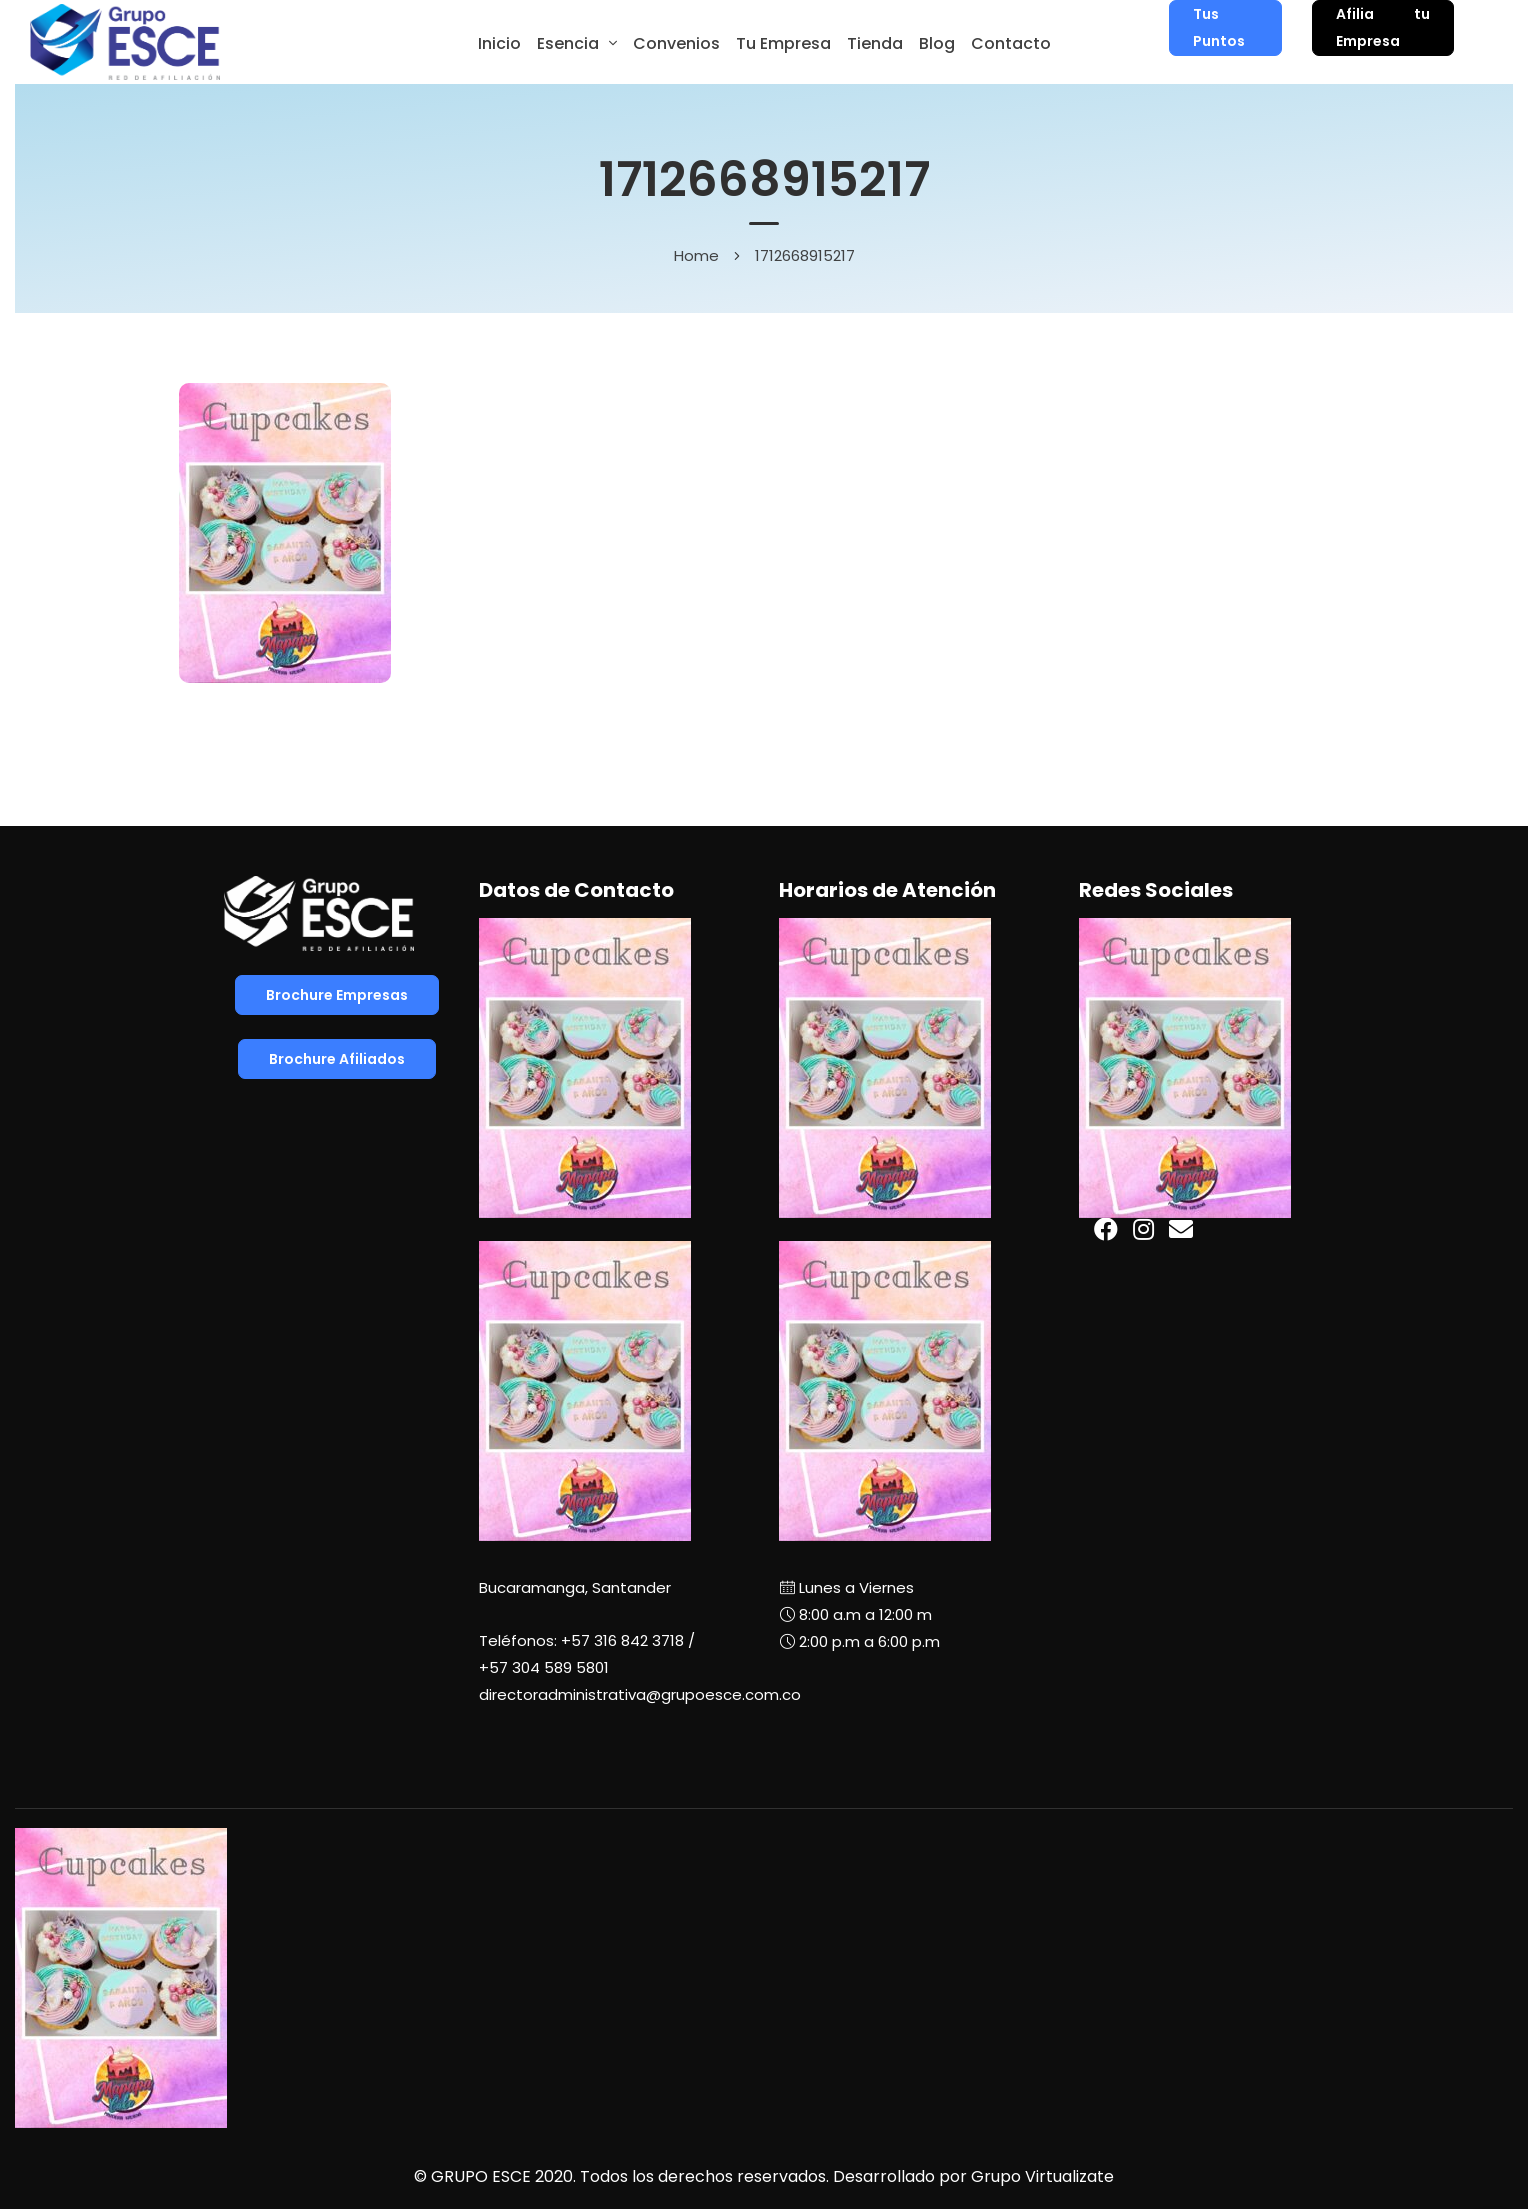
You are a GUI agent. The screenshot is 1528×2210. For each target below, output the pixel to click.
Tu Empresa (783, 43)
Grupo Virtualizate (1042, 2176)
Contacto (1011, 43)
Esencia (568, 43)
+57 (544, 1667)
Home (696, 255)
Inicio (499, 43)
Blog (937, 43)
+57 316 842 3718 (622, 1640)
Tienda (875, 43)
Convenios (676, 43)
